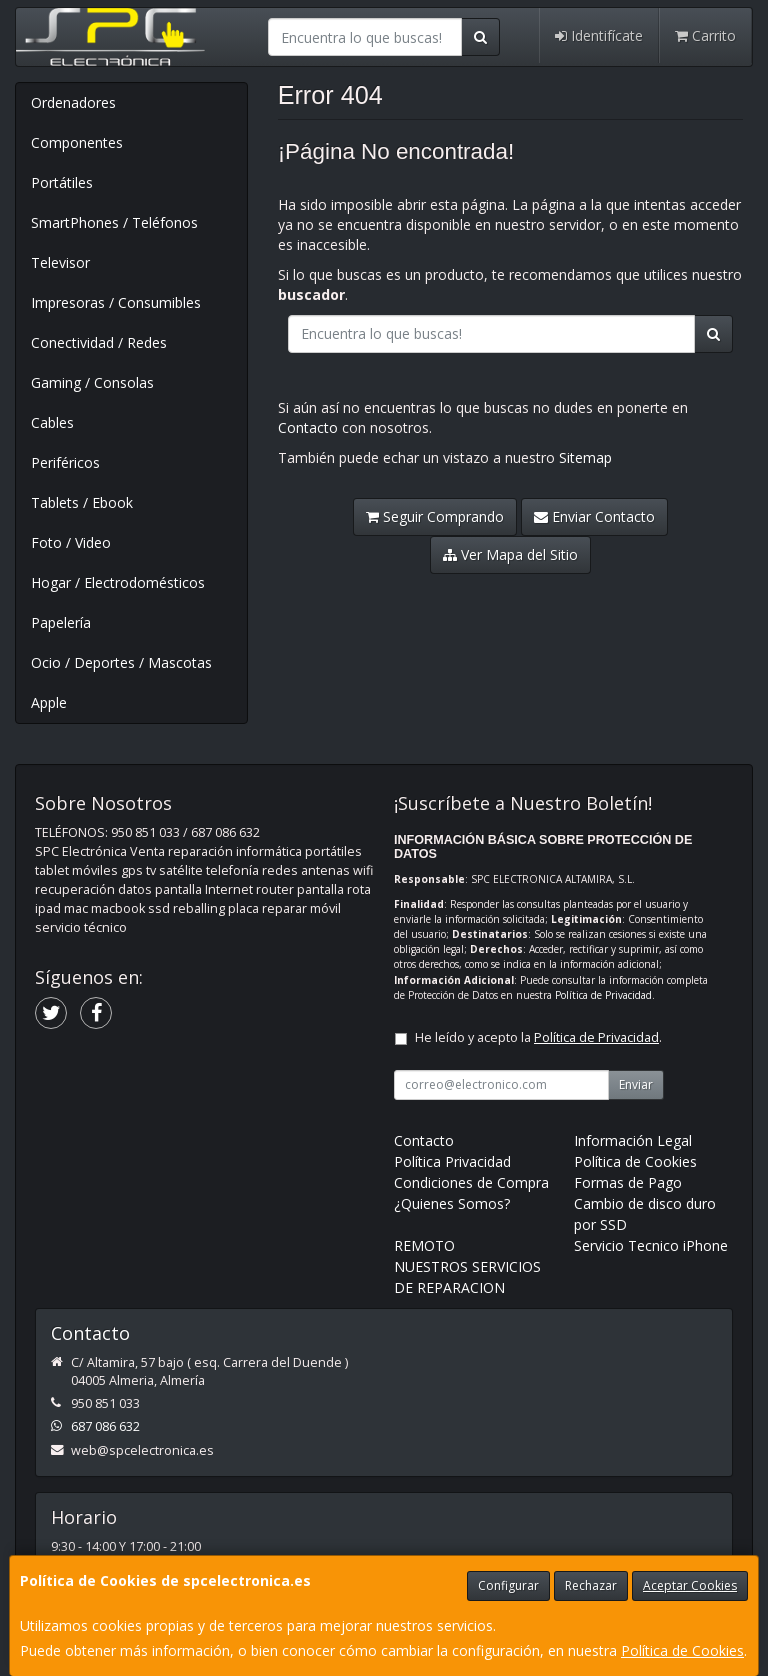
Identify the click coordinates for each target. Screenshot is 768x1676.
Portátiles (62, 182)
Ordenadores (73, 102)
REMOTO (424, 1245)
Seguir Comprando (435, 516)
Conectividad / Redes (99, 342)
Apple (49, 702)
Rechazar (591, 1585)
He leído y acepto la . (538, 1037)
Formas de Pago (628, 1182)
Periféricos (65, 462)
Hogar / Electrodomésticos (118, 582)
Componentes (77, 142)
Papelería (61, 622)
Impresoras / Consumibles (116, 302)
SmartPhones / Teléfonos (114, 222)
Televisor (60, 262)
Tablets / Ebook (82, 502)
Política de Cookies (682, 1650)
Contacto (308, 427)
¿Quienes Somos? (452, 1203)
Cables (52, 422)
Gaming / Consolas (92, 382)
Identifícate (599, 35)
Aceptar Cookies (690, 1585)
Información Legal (633, 1140)
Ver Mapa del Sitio (510, 554)
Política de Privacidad (603, 995)
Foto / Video (71, 542)
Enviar (636, 1084)
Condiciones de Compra (471, 1182)
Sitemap (585, 457)
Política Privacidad (452, 1161)
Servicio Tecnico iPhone (651, 1245)
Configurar (508, 1585)
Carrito (705, 35)
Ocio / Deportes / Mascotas (121, 662)
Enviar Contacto (594, 516)
